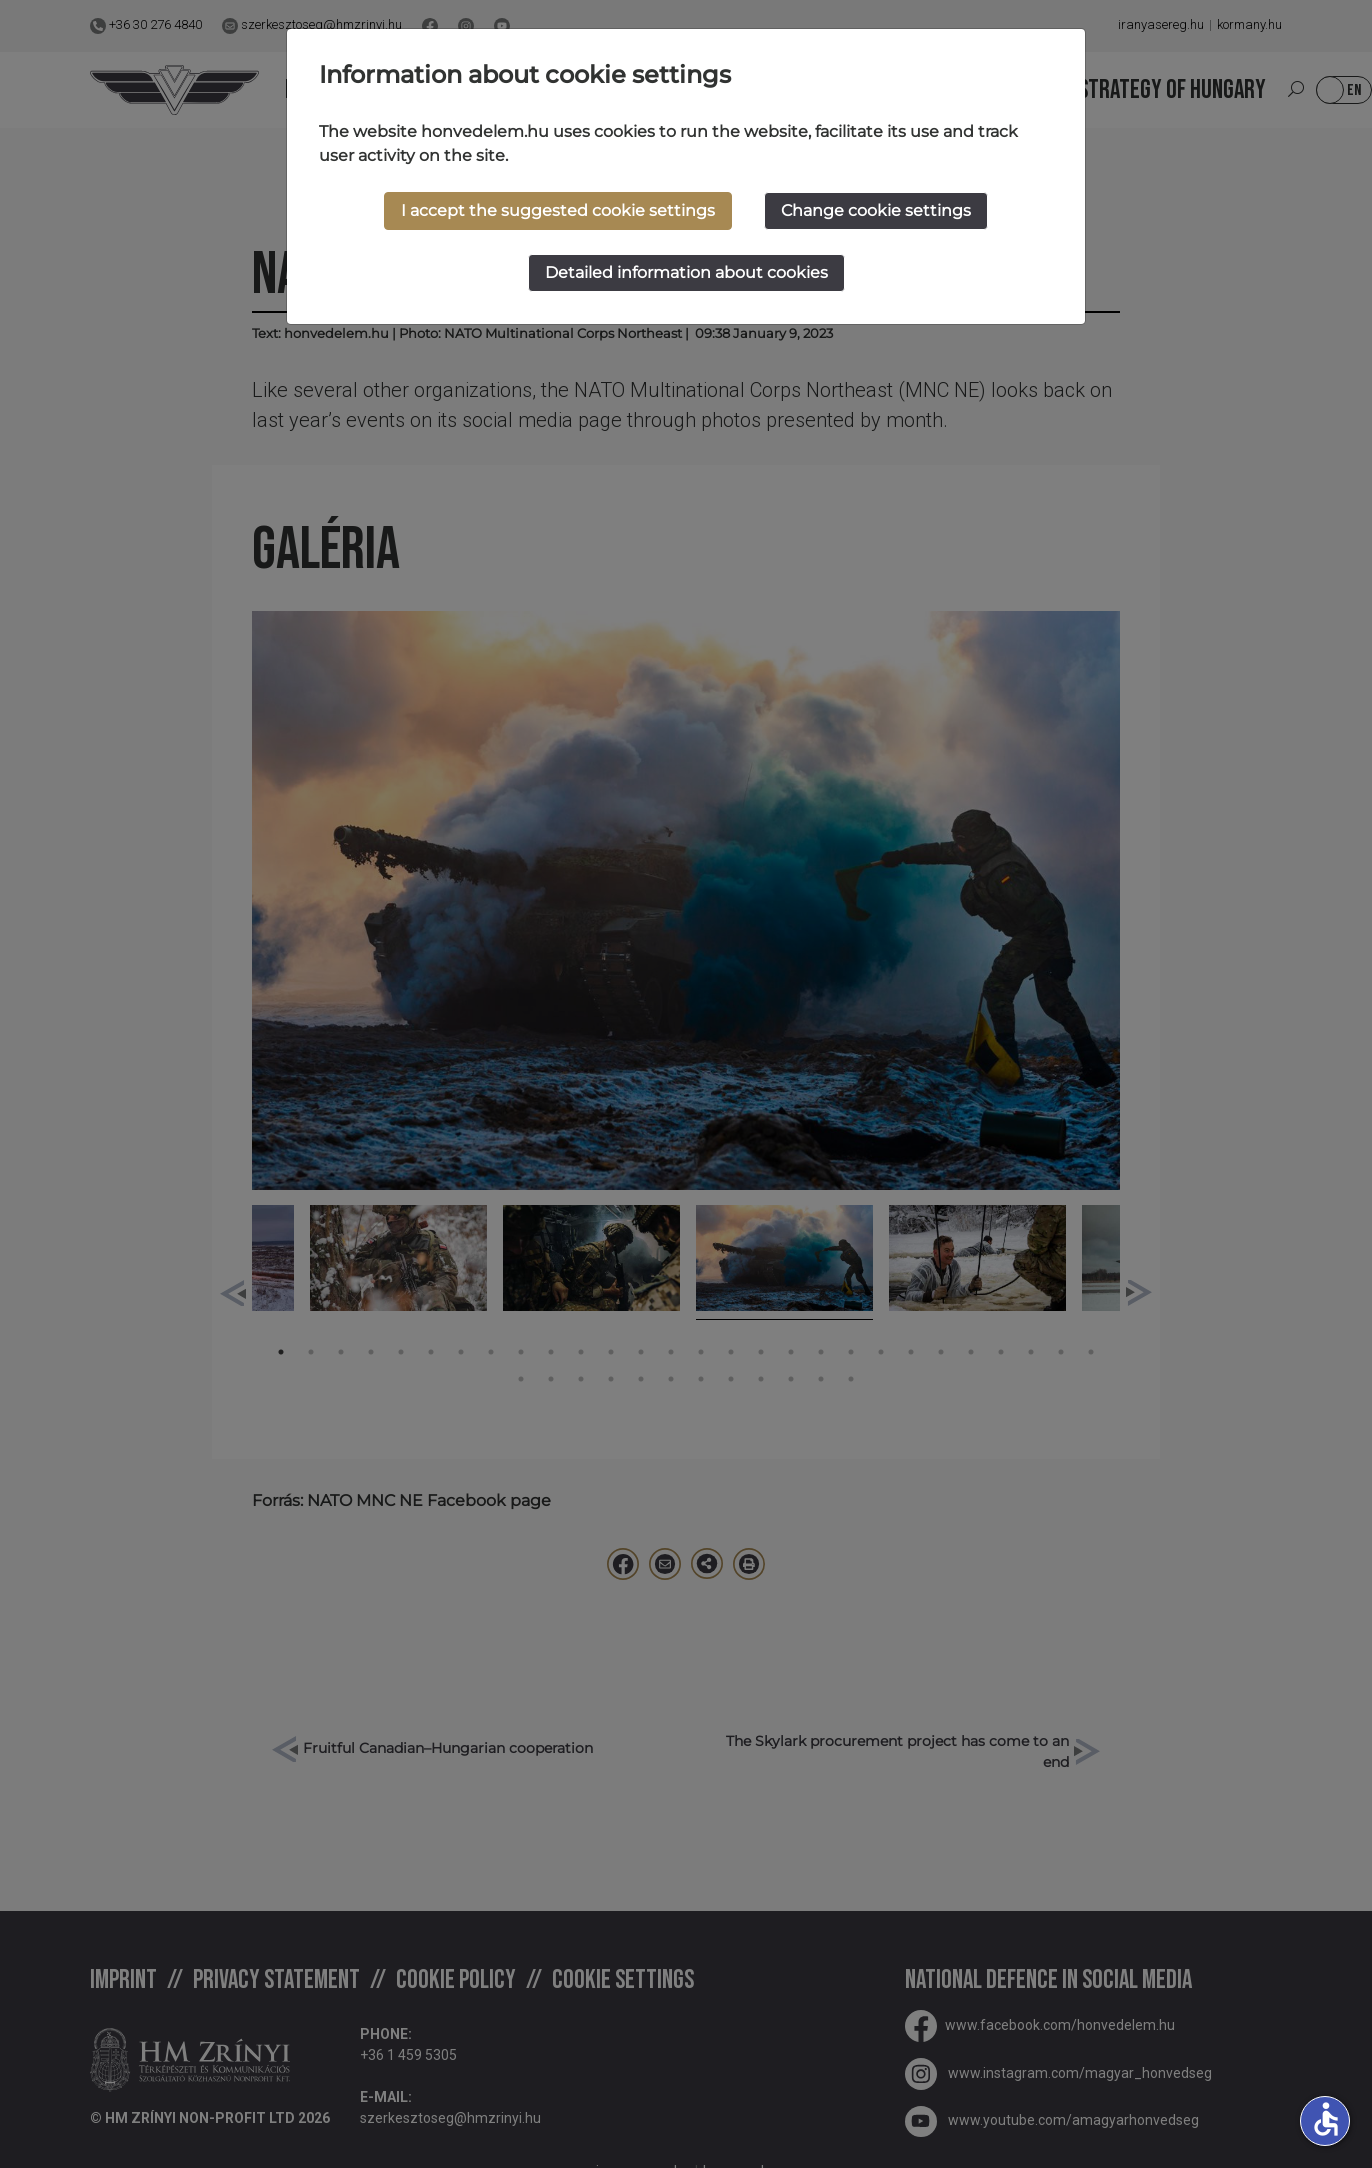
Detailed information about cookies (686, 272)
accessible (1326, 2119)
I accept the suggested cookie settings (558, 210)
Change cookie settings (876, 210)
